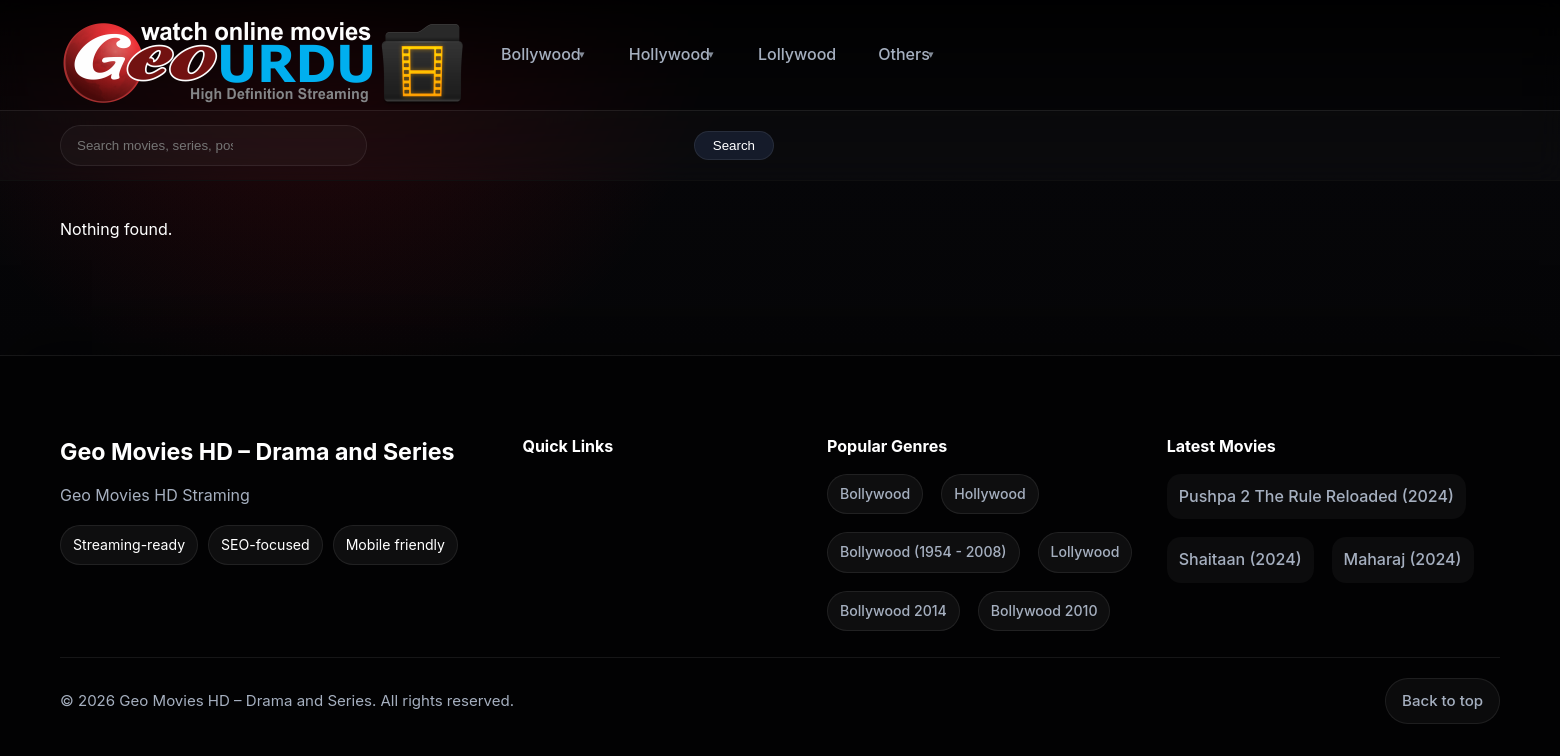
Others (904, 54)
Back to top (1442, 700)
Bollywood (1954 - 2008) (923, 551)
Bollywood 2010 (1044, 609)
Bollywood (541, 54)
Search (734, 145)
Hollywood (669, 54)
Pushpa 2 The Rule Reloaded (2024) (1316, 495)
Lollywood (797, 54)
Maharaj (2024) (1403, 559)
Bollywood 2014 (893, 609)
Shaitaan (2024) (1240, 559)
